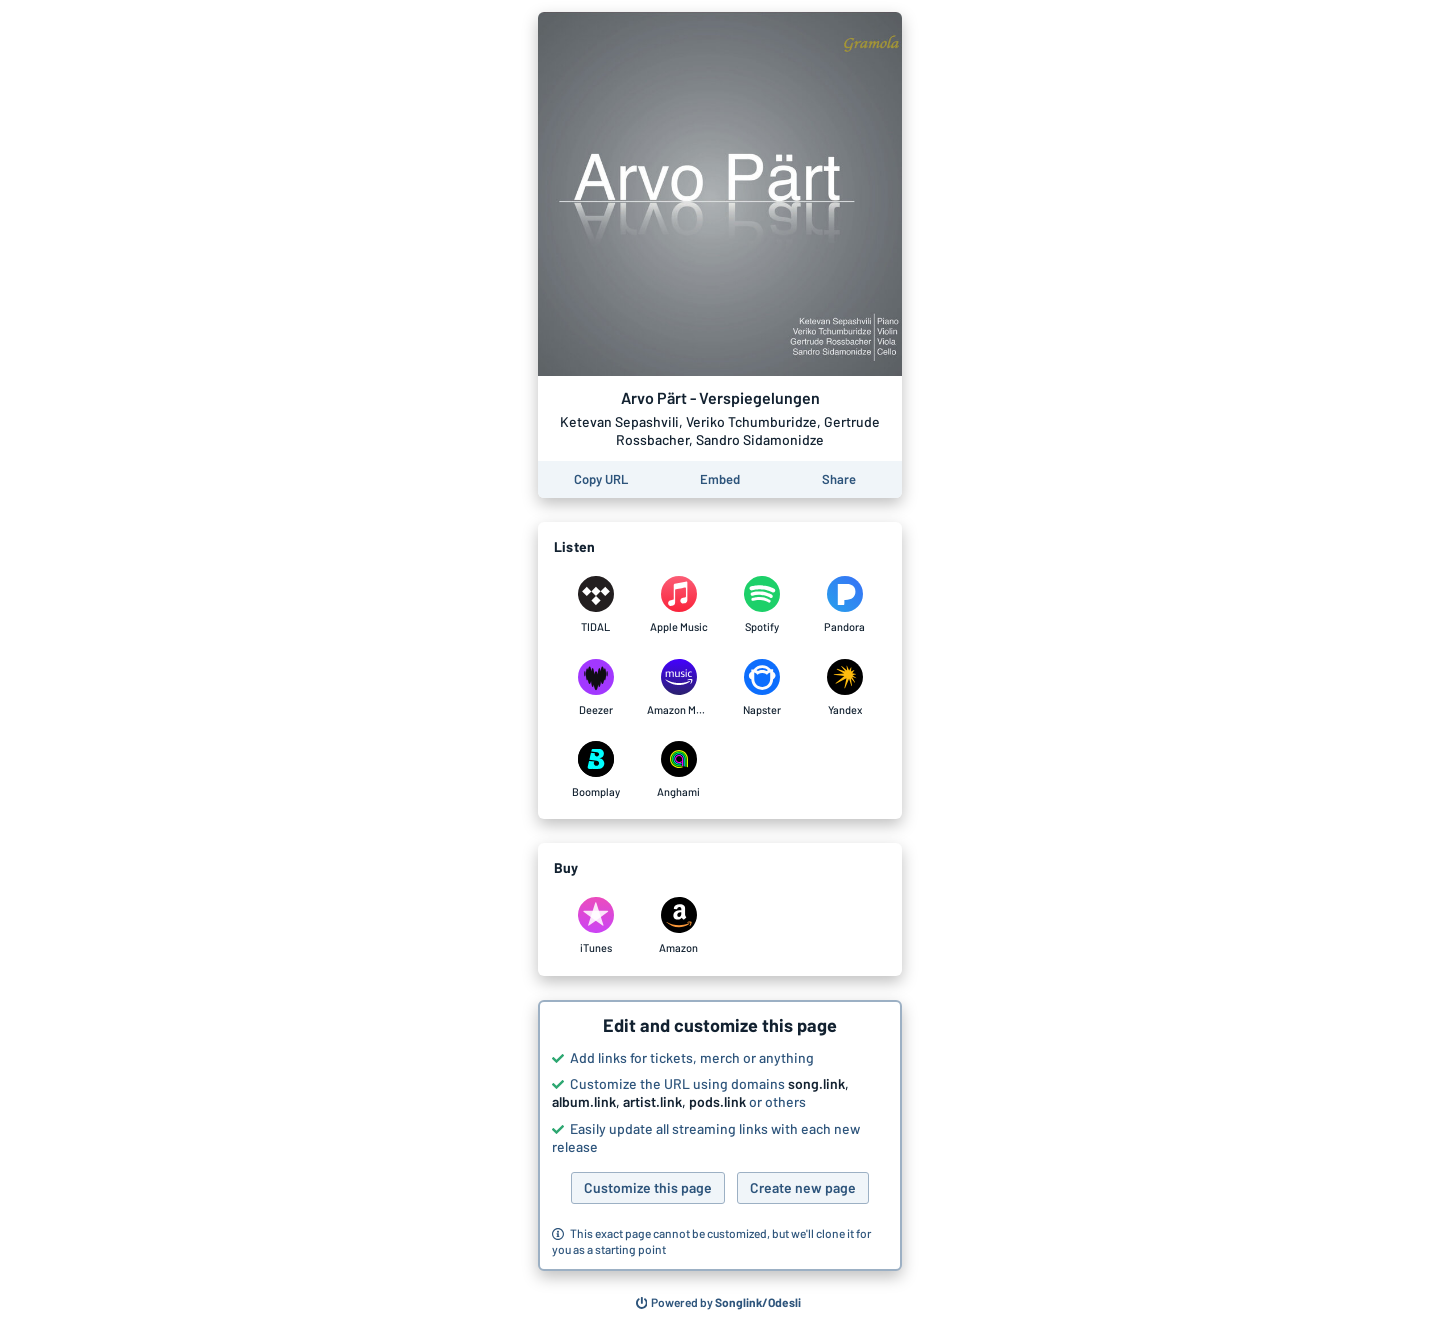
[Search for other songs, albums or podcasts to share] (719, 1303)
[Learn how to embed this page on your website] (720, 479)
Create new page (803, 1187)
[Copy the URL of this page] (601, 479)
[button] (720, 1136)
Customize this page (648, 1187)
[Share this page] (839, 479)
